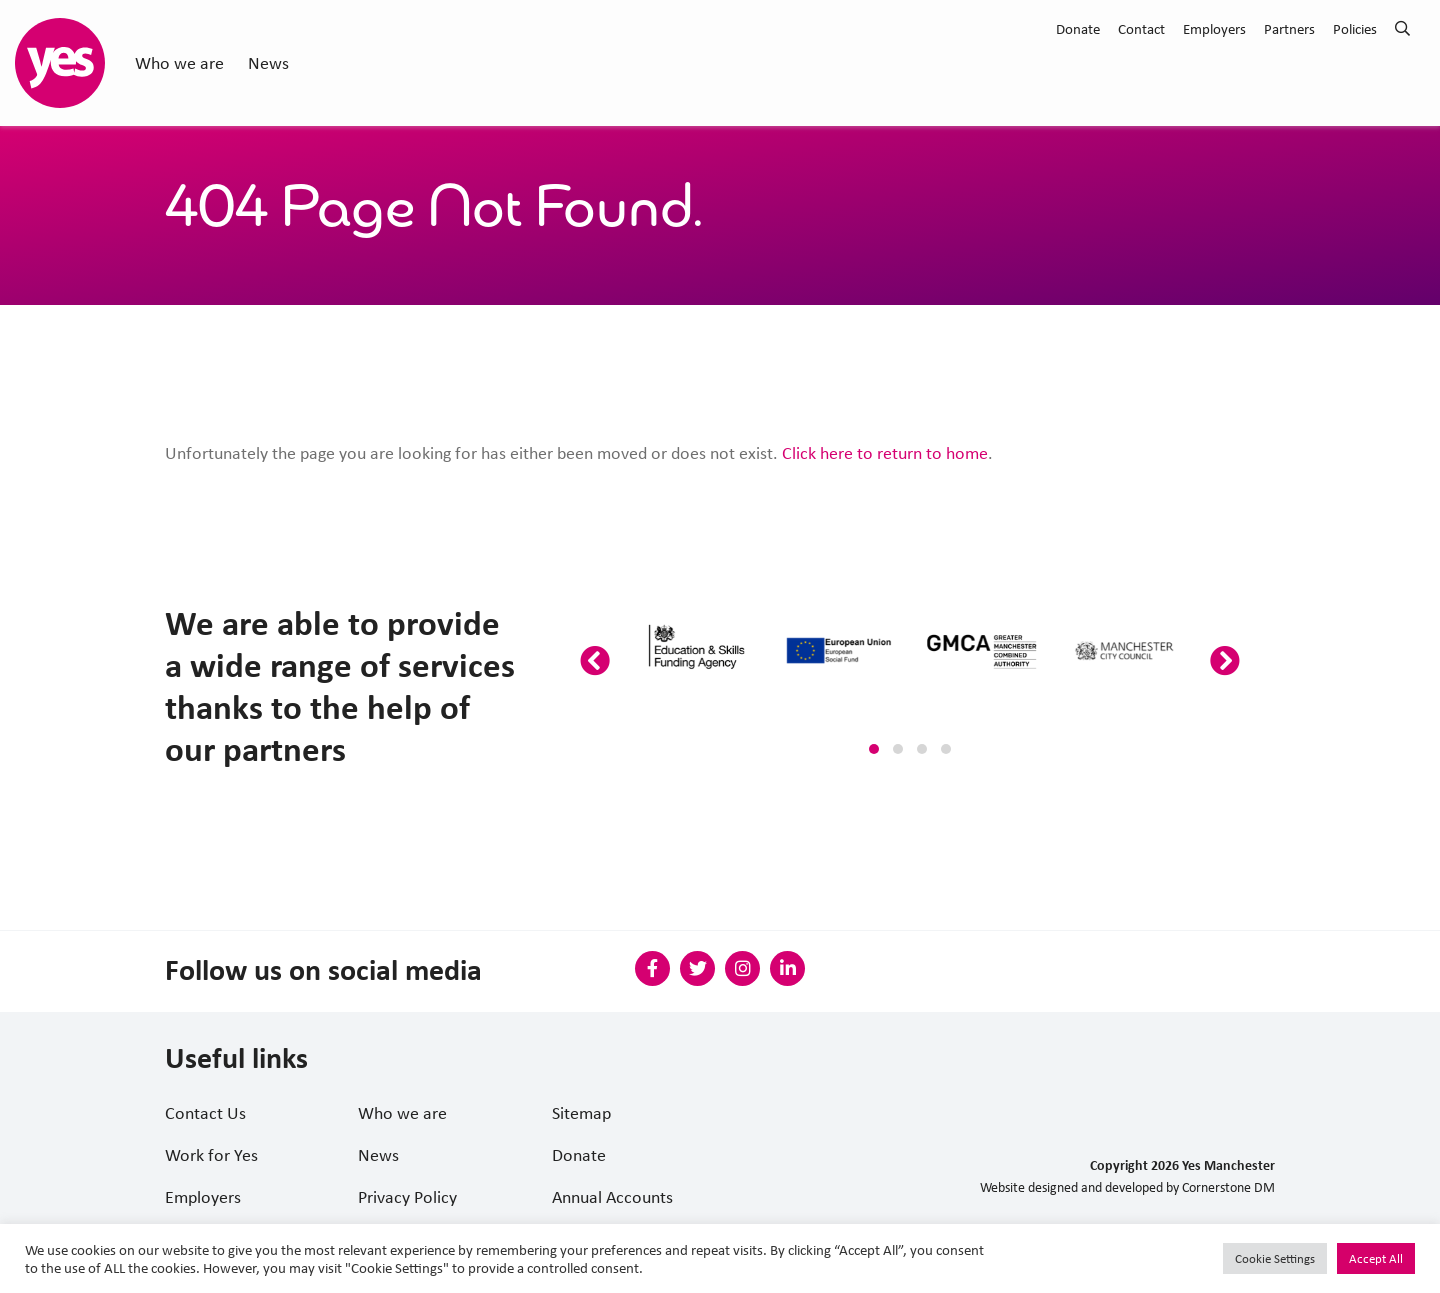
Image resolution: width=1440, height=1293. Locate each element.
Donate (1078, 29)
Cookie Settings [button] (1275, 1258)
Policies (1355, 29)
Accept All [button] (1376, 1258)
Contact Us (205, 1113)
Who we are (179, 63)
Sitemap (581, 1113)
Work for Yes (211, 1155)
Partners (1289, 29)
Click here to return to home (885, 453)
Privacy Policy (407, 1197)
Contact (1141, 29)
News (268, 63)
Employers (1214, 29)
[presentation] (595, 661)
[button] (874, 749)
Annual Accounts (612, 1197)
